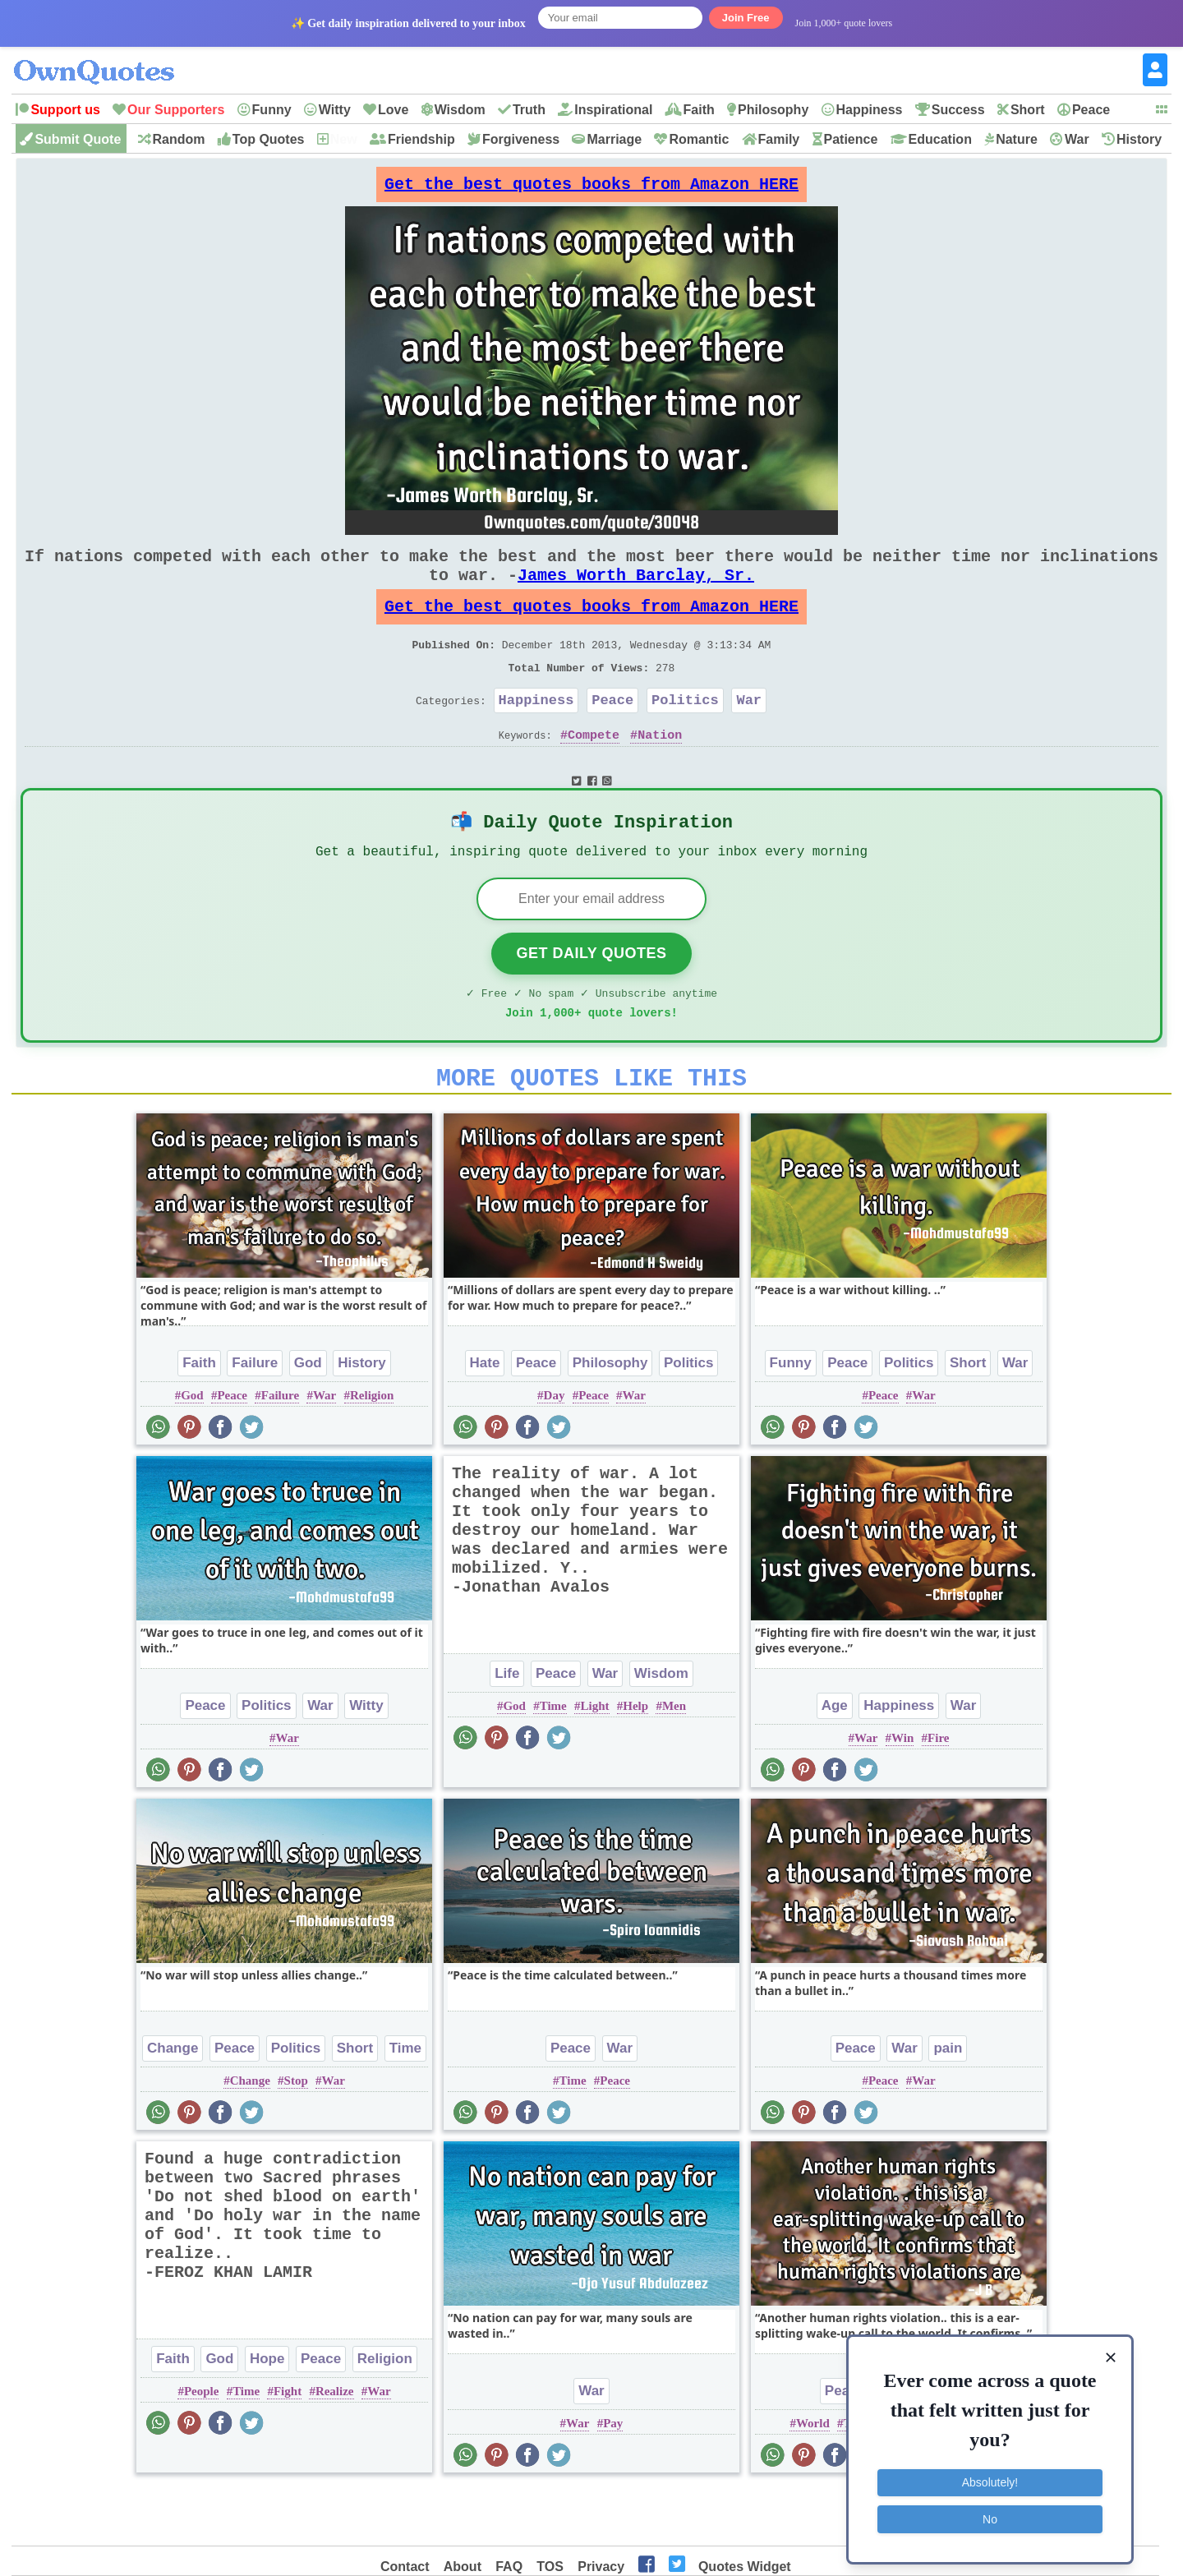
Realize (334, 2445)
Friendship (421, 139)
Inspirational (613, 110)
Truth (529, 110)
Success (958, 110)
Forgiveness (520, 139)
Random (179, 139)
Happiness (869, 110)
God (308, 1417)
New (343, 139)
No (990, 2514)
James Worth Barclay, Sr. (636, 591)
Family (779, 139)
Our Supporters (175, 110)
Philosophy (773, 110)
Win (902, 1792)
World (813, 2477)
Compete (593, 771)
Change (172, 2102)
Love (393, 110)
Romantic (699, 139)
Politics (685, 732)
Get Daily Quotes (591, 997)
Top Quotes (268, 139)
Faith (699, 110)
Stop (296, 2134)
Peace (1091, 110)
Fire (938, 1792)
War (1077, 139)
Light (595, 1760)
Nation (660, 771)
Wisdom (460, 110)
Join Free (746, 18)
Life (507, 1727)
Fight (288, 2445)
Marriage (614, 139)
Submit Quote (78, 139)
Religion (372, 1449)
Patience (851, 139)
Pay (613, 2477)
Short (1027, 110)
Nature (1017, 139)
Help (635, 1760)
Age (835, 1759)
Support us (64, 110)
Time (553, 1760)
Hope (267, 2413)
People (201, 2445)
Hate (485, 1417)
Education (940, 139)
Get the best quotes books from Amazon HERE (591, 188)
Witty (335, 110)
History (1139, 139)
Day (554, 1449)
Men (674, 1760)
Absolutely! (990, 2478)
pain (947, 2102)
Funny (272, 110)
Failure (255, 1417)
